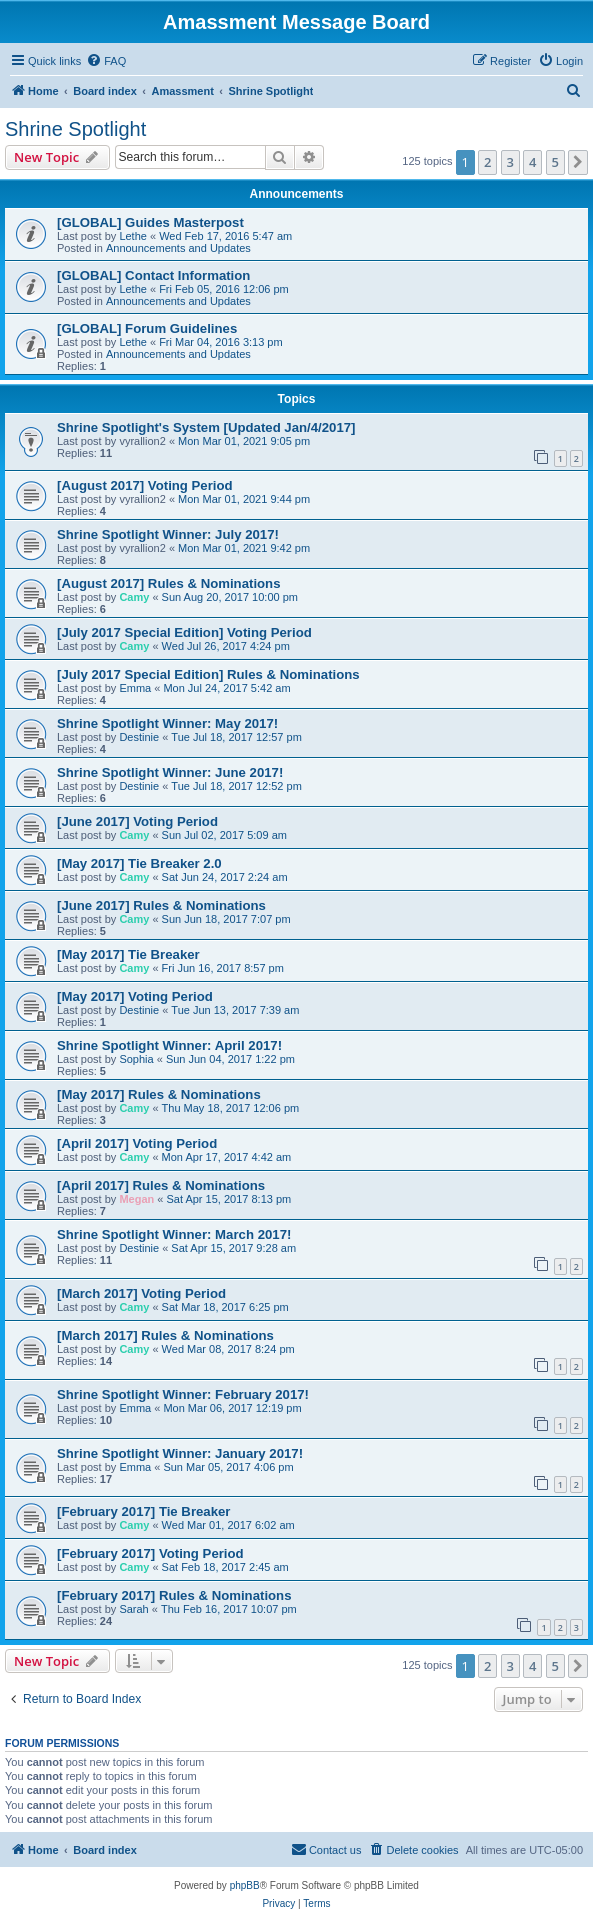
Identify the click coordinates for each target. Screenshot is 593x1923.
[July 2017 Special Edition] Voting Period (184, 632)
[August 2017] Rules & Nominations (169, 583)
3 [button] (510, 162)
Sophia (136, 1059)
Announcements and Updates (178, 248)
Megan (136, 1199)
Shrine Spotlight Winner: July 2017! (168, 534)
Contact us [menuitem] (326, 1849)
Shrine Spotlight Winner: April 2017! (169, 1045)
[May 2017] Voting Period (135, 996)
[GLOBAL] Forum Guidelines (147, 328)
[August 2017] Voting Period (145, 485)
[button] (578, 162)
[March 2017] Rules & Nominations (165, 1335)
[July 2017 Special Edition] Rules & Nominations (208, 674)
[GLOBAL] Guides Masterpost (150, 222)
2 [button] (487, 162)
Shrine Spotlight (75, 129)
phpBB (245, 1885)
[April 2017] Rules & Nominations (161, 1185)
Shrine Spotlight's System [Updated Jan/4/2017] (206, 427)
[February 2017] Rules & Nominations (174, 1595)
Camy (134, 597)
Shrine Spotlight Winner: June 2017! (170, 772)
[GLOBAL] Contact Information (153, 275)
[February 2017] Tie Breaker (144, 1511)
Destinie (139, 737)
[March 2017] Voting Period (141, 1293)
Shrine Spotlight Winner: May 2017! (167, 723)
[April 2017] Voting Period (137, 1143)
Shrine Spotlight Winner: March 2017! (174, 1234)
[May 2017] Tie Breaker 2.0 (139, 863)
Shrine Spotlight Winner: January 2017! (180, 1453)
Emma (135, 688)
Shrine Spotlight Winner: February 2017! (183, 1394)
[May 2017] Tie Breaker (128, 954)
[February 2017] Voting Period (150, 1553)
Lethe (133, 236)
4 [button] (532, 162)
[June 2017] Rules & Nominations (161, 905)
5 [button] (555, 162)
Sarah (133, 1609)
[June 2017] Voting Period (137, 821)
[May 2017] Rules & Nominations (159, 1094)
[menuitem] (106, 61)
